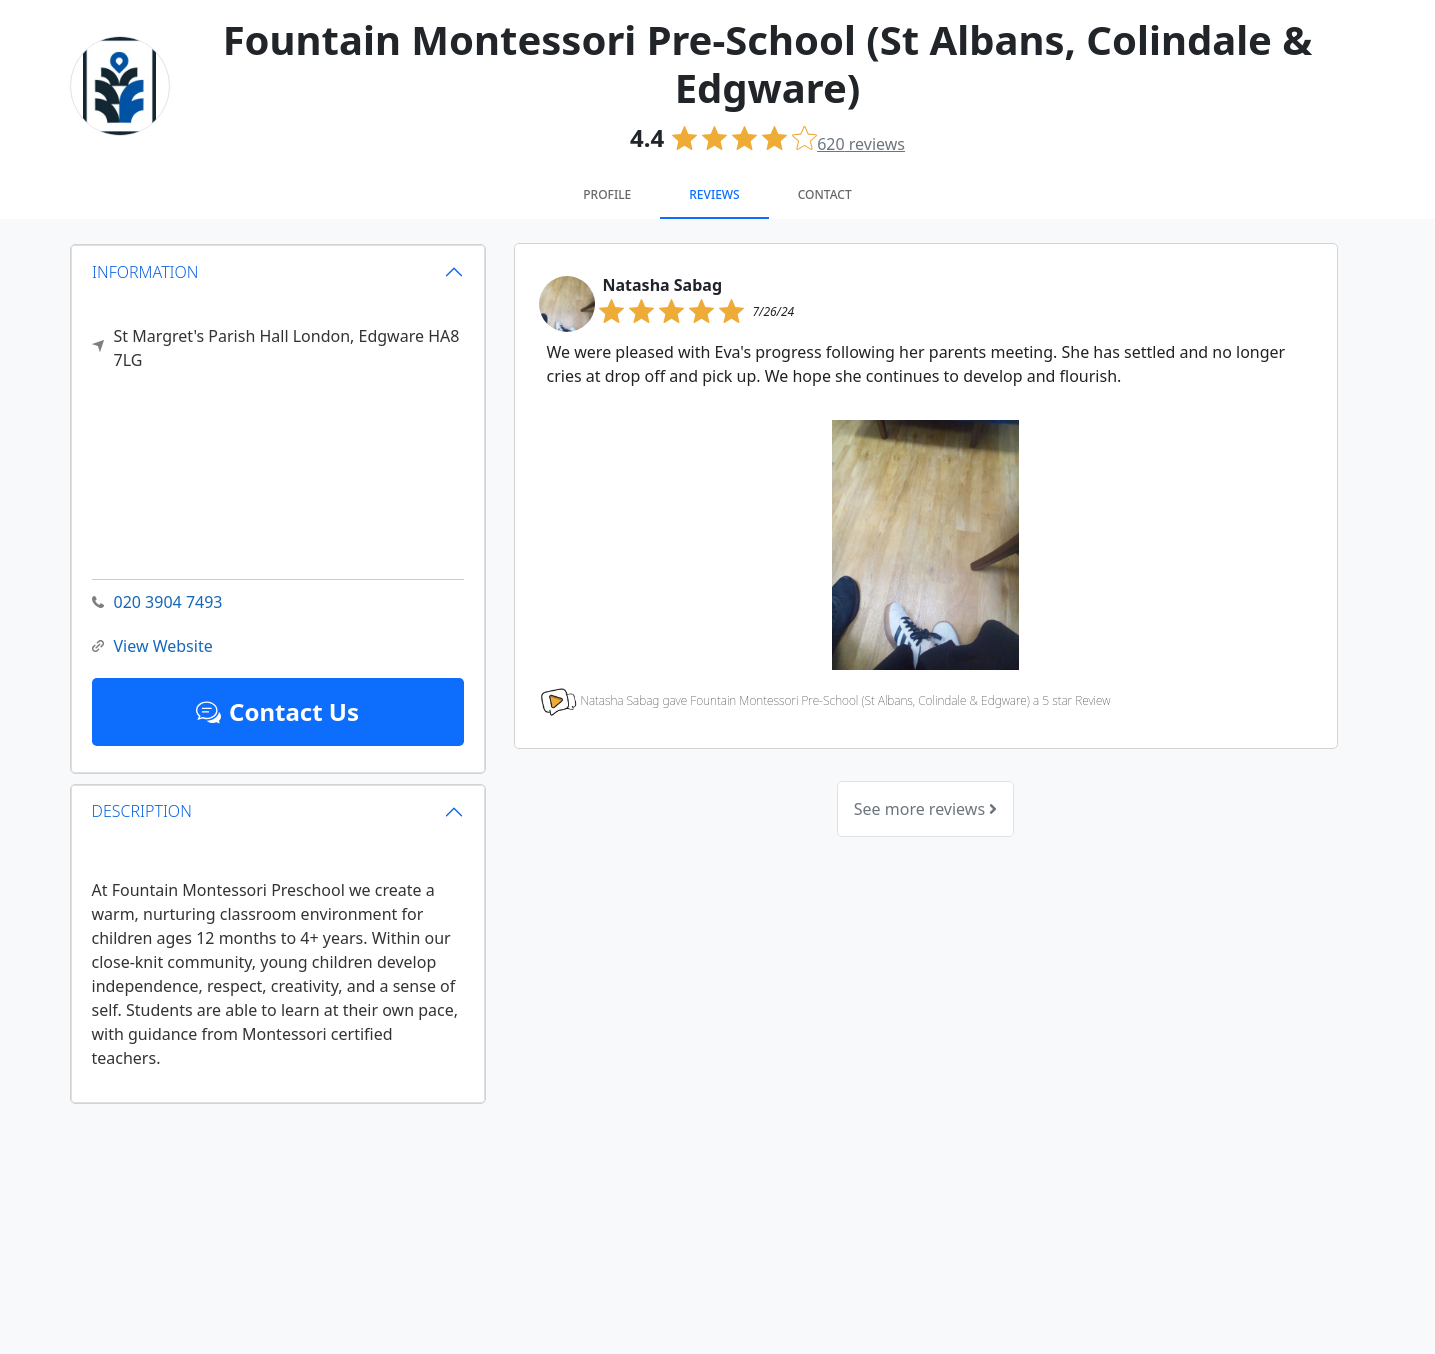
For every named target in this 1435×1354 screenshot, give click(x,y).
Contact (825, 194)
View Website (152, 646)
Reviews (714, 194)
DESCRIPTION (142, 811)
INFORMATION (145, 271)
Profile (607, 194)
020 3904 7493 (157, 602)
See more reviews (925, 809)
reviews (861, 144)
